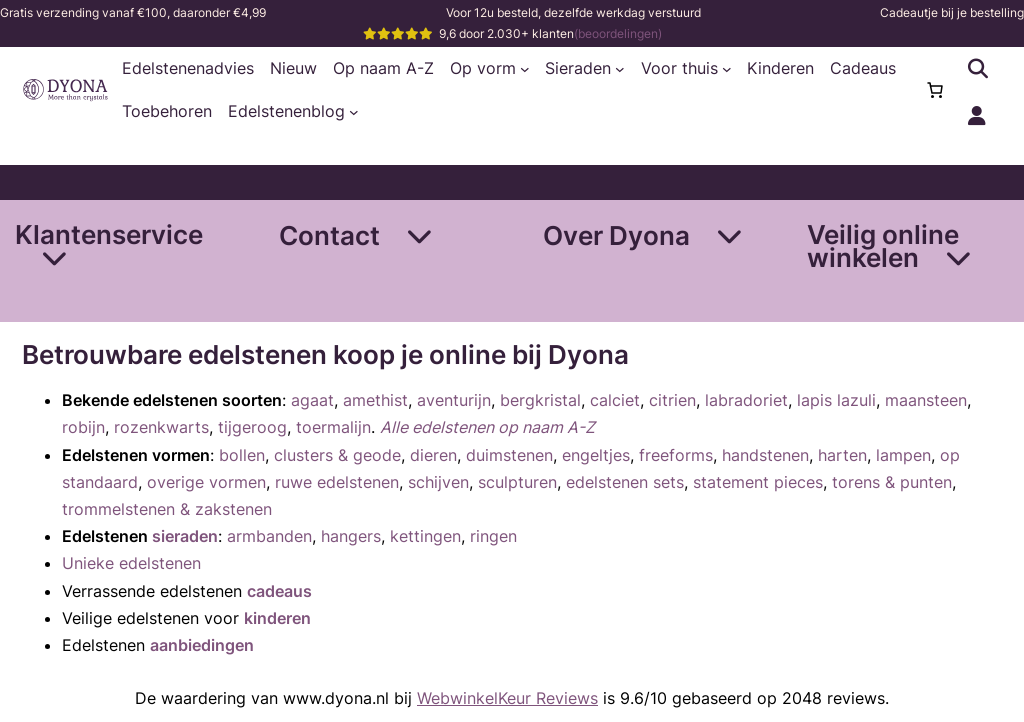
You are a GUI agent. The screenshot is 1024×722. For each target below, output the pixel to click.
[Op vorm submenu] (525, 69)
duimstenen (509, 455)
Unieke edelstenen (131, 563)
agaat (312, 400)
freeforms (676, 455)
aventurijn (454, 400)
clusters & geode (337, 455)
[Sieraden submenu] (620, 69)
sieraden (185, 536)
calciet (615, 400)
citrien (672, 400)
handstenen (765, 455)
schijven (438, 482)
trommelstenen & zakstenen (167, 509)
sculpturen (517, 482)
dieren (433, 455)
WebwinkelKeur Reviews (507, 698)
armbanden (269, 536)
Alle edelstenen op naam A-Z (487, 427)
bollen (242, 455)
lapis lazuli (836, 400)
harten (842, 455)
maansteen (926, 400)
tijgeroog (252, 427)
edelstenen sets (625, 482)
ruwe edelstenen (337, 482)
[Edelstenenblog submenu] (354, 112)
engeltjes (596, 455)
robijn (83, 427)
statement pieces (758, 482)
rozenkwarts (161, 427)
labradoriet (746, 400)
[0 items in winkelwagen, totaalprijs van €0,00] (935, 90)
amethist (375, 400)
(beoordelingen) (618, 33)
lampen (903, 455)
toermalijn (333, 427)
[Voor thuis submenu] (727, 69)
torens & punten (892, 482)
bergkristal (540, 400)
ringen (493, 536)
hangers (351, 536)
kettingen (425, 536)
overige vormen (206, 482)
